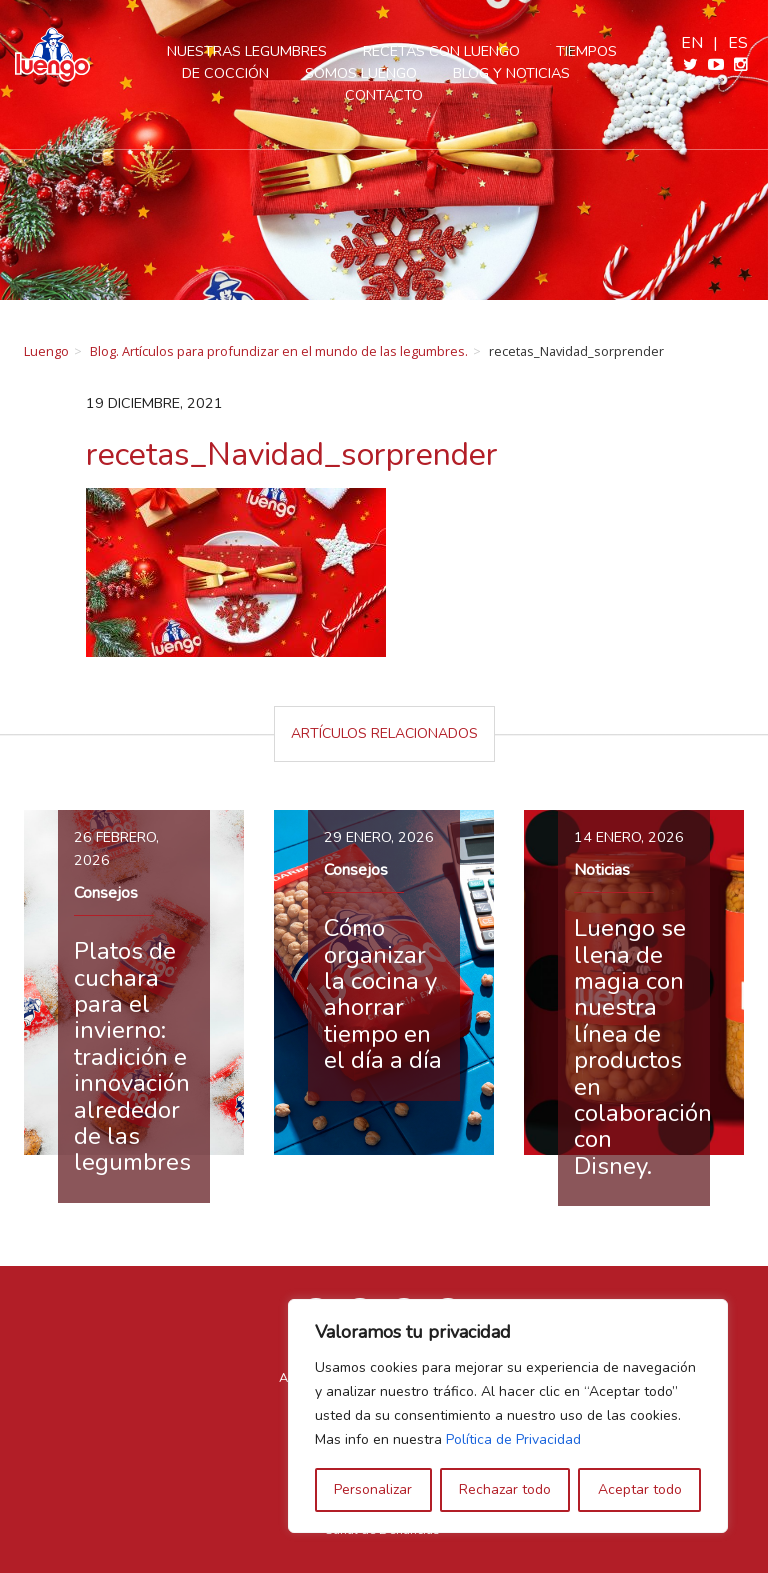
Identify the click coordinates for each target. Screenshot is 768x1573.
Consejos (106, 893)
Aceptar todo (640, 1489)
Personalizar (373, 1489)
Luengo (46, 351)
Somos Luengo (361, 73)
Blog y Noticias (511, 73)
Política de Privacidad (513, 1439)
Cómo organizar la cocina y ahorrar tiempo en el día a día (383, 994)
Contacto (384, 95)
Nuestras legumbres (247, 51)
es (738, 43)
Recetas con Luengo (441, 51)
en (692, 43)
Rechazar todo (505, 1489)
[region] (508, 1416)
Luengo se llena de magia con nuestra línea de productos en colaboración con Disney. (643, 1047)
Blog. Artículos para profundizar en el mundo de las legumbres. (279, 351)
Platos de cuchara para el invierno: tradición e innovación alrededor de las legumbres (132, 1056)
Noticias (602, 870)
